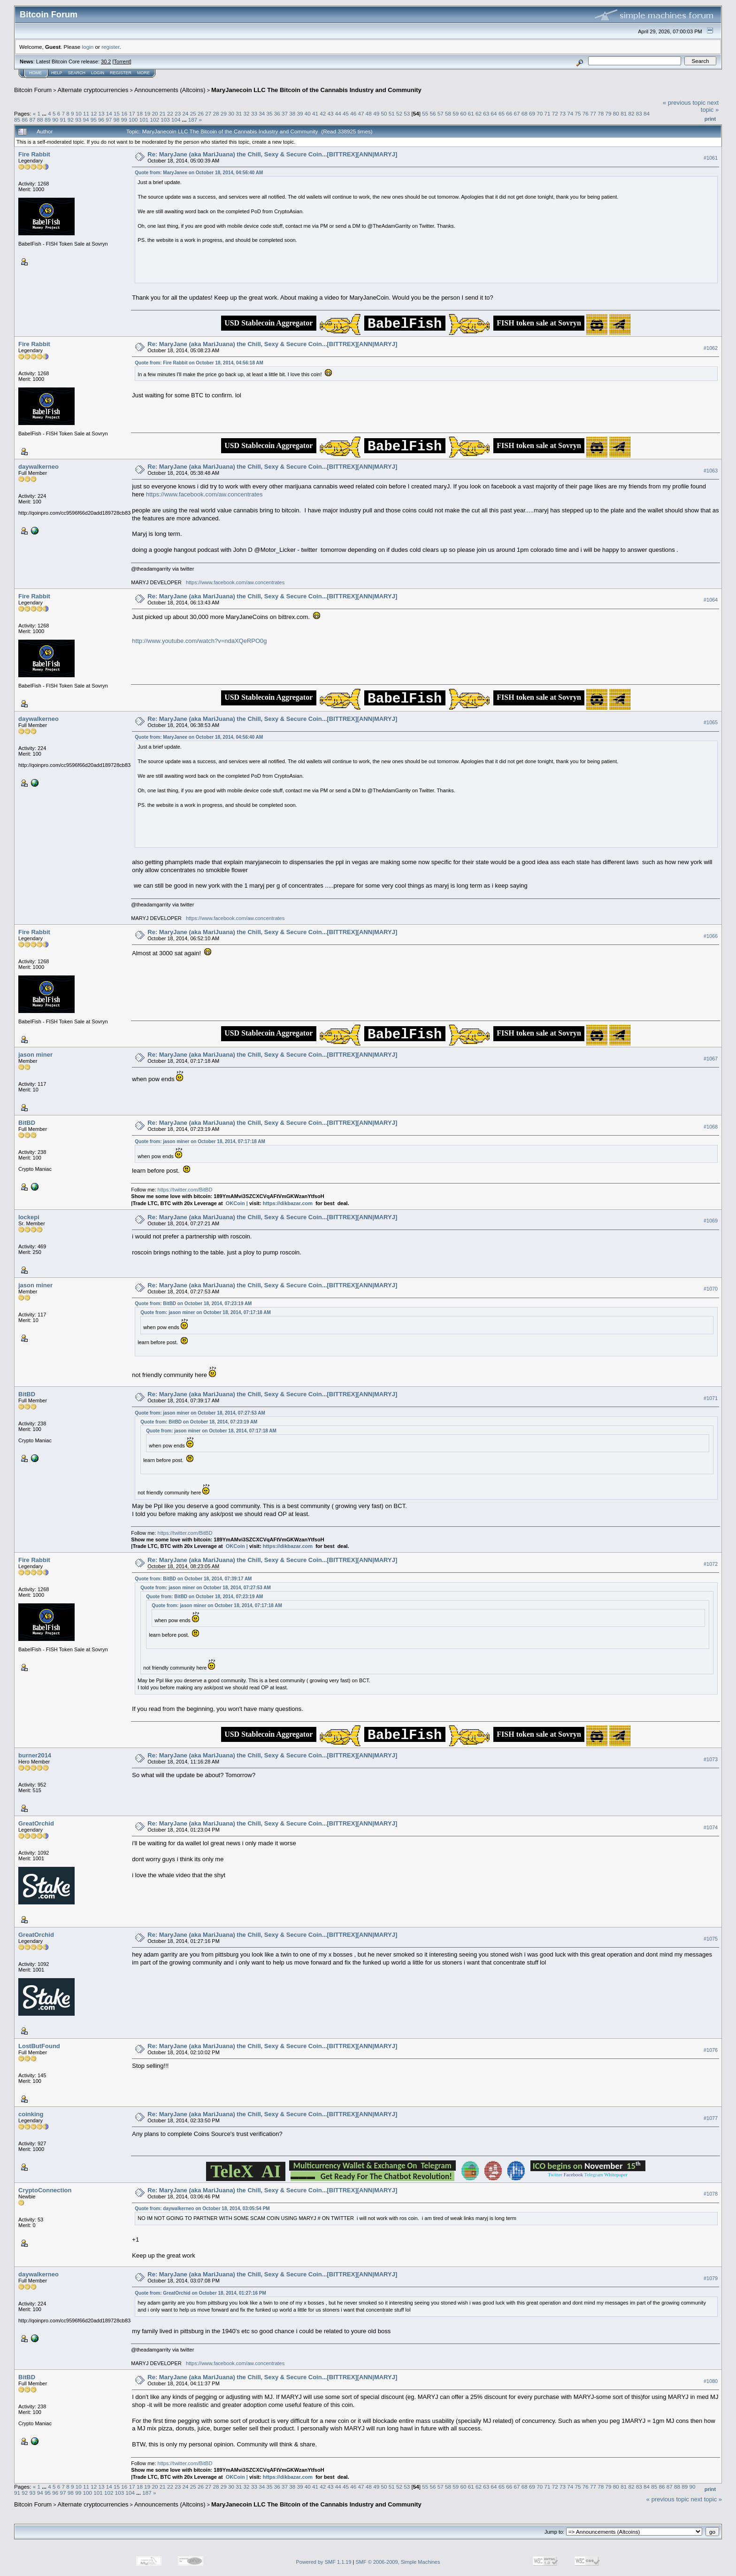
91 (63, 119)
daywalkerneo (38, 466)
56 (432, 113)
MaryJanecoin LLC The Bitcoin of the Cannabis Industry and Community (316, 89)
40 (308, 113)
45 (346, 113)
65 (501, 113)
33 (254, 113)
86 (25, 119)
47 (361, 113)
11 (86, 113)
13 (102, 113)
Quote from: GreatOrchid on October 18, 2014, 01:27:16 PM (200, 2293)
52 (399, 113)
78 (601, 113)
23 (178, 113)
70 (540, 113)
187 (193, 119)
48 (369, 113)
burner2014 (34, 1755)
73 (563, 113)
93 (78, 119)
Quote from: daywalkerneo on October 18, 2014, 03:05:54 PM (202, 2208)
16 (124, 113)
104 (176, 119)
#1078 (711, 2194)
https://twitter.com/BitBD (185, 1189)
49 (376, 113)
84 (647, 113)
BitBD (26, 1122)
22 (170, 113)
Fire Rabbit (34, 154)
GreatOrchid (36, 1823)
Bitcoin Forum (33, 89)
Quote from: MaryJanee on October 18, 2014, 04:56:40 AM (199, 172)
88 (40, 119)
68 (524, 113)
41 (315, 113)
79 (609, 113)
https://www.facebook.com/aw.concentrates (204, 494)
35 (269, 113)
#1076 (711, 2050)
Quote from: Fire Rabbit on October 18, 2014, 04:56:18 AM (199, 362)
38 (292, 113)
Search (77, 72)
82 (631, 113)
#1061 (711, 158)
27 (208, 113)
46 (353, 113)
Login (97, 72)
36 (277, 113)
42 (323, 113)
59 (455, 113)
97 (109, 119)
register (110, 47)
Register (120, 72)
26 (201, 113)
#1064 (711, 600)
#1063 (711, 470)
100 (133, 119)
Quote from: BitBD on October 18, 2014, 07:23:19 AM (193, 1303)
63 (486, 113)
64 (494, 113)
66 (509, 113)
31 (239, 113)
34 (262, 113)
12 (94, 113)
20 (155, 113)
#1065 (711, 722)
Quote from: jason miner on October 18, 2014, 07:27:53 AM (200, 1413)
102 (155, 119)
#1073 (711, 1759)
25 (193, 113)
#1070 (711, 1289)
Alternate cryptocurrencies (93, 89)
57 (440, 113)
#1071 (711, 1398)
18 (140, 113)
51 (392, 113)
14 (109, 113)
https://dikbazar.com (288, 1203)
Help (56, 72)
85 (17, 119)
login (88, 47)
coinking (30, 2114)
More (143, 72)
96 (101, 119)
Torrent (122, 61)
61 (471, 113)
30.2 (106, 61)
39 (300, 113)
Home (35, 72)
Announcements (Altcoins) (170, 89)
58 (448, 113)
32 (247, 113)
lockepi (28, 1217)
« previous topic (684, 102)
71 (547, 113)
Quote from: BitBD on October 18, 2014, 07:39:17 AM (193, 1578)
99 (124, 119)
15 (117, 113)
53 (407, 113)
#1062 (711, 348)
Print (710, 119)
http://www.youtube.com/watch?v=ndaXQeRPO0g (199, 640)
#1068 (711, 1126)
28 (216, 113)
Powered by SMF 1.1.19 (324, 2562)
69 (532, 113)
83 (639, 113)
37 (285, 113)
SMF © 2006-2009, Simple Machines (398, 2562)
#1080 (711, 2381)
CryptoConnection (44, 2190)
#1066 (711, 936)
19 (147, 113)
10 (79, 113)
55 (425, 113)
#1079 (711, 2278)
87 (33, 119)
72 (555, 113)
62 (478, 113)
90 (55, 119)
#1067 (711, 1058)
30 (231, 113)
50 (384, 113)
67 (517, 113)
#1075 (711, 1939)
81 (624, 113)
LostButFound (39, 2046)
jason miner (35, 1054)
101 (144, 119)
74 (570, 113)
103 (165, 119)
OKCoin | (237, 1203)
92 (71, 119)
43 (331, 113)
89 (48, 119)
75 (578, 113)
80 (616, 113)
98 (116, 119)
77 (593, 113)
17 (132, 113)
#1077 (711, 2118)
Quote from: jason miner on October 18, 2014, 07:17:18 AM (200, 1141)
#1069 (711, 1220)
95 (94, 119)
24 (185, 113)
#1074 (711, 1827)
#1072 (711, 1564)
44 (338, 113)
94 (86, 119)
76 (586, 113)
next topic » (710, 106)
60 (463, 113)
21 (163, 113)
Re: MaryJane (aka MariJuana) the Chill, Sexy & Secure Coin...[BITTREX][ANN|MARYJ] (272, 154)
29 (224, 113)
